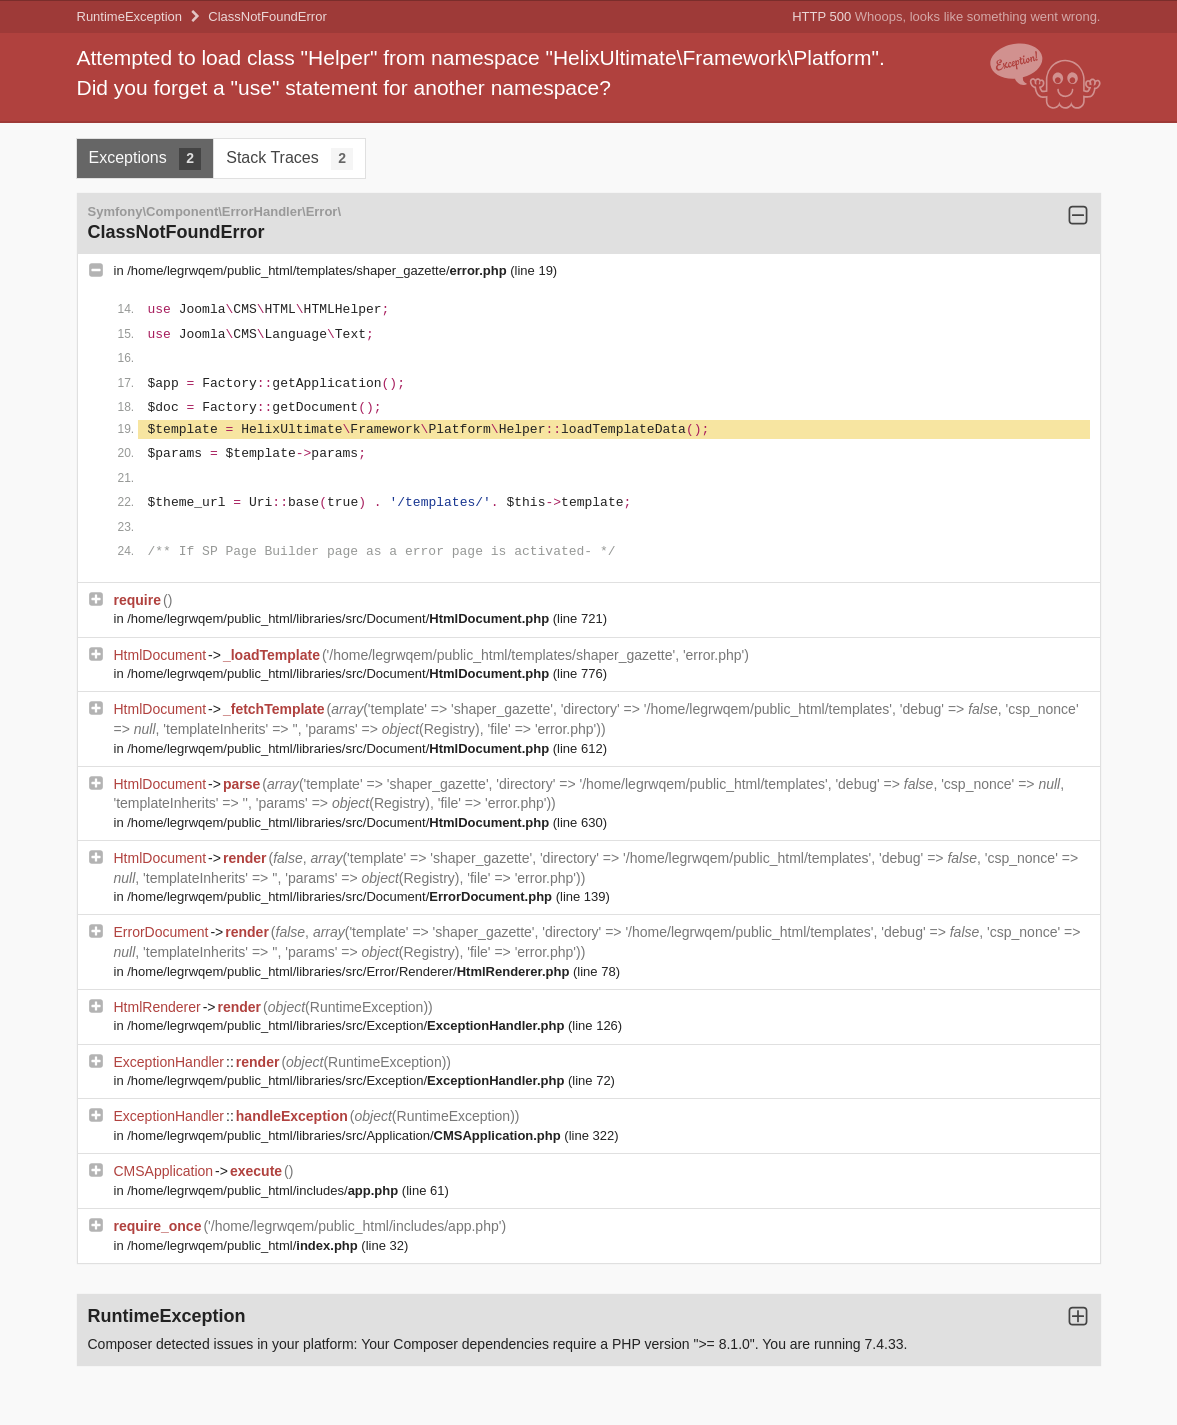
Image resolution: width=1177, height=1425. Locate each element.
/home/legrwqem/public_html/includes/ (264, 1190)
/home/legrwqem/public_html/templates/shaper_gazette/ (318, 270)
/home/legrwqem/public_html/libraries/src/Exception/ (347, 1025)
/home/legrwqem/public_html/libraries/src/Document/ (340, 618)
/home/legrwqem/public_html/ (244, 1245)
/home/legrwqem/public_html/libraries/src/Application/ (345, 1135)
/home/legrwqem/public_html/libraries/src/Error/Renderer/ (350, 971)
